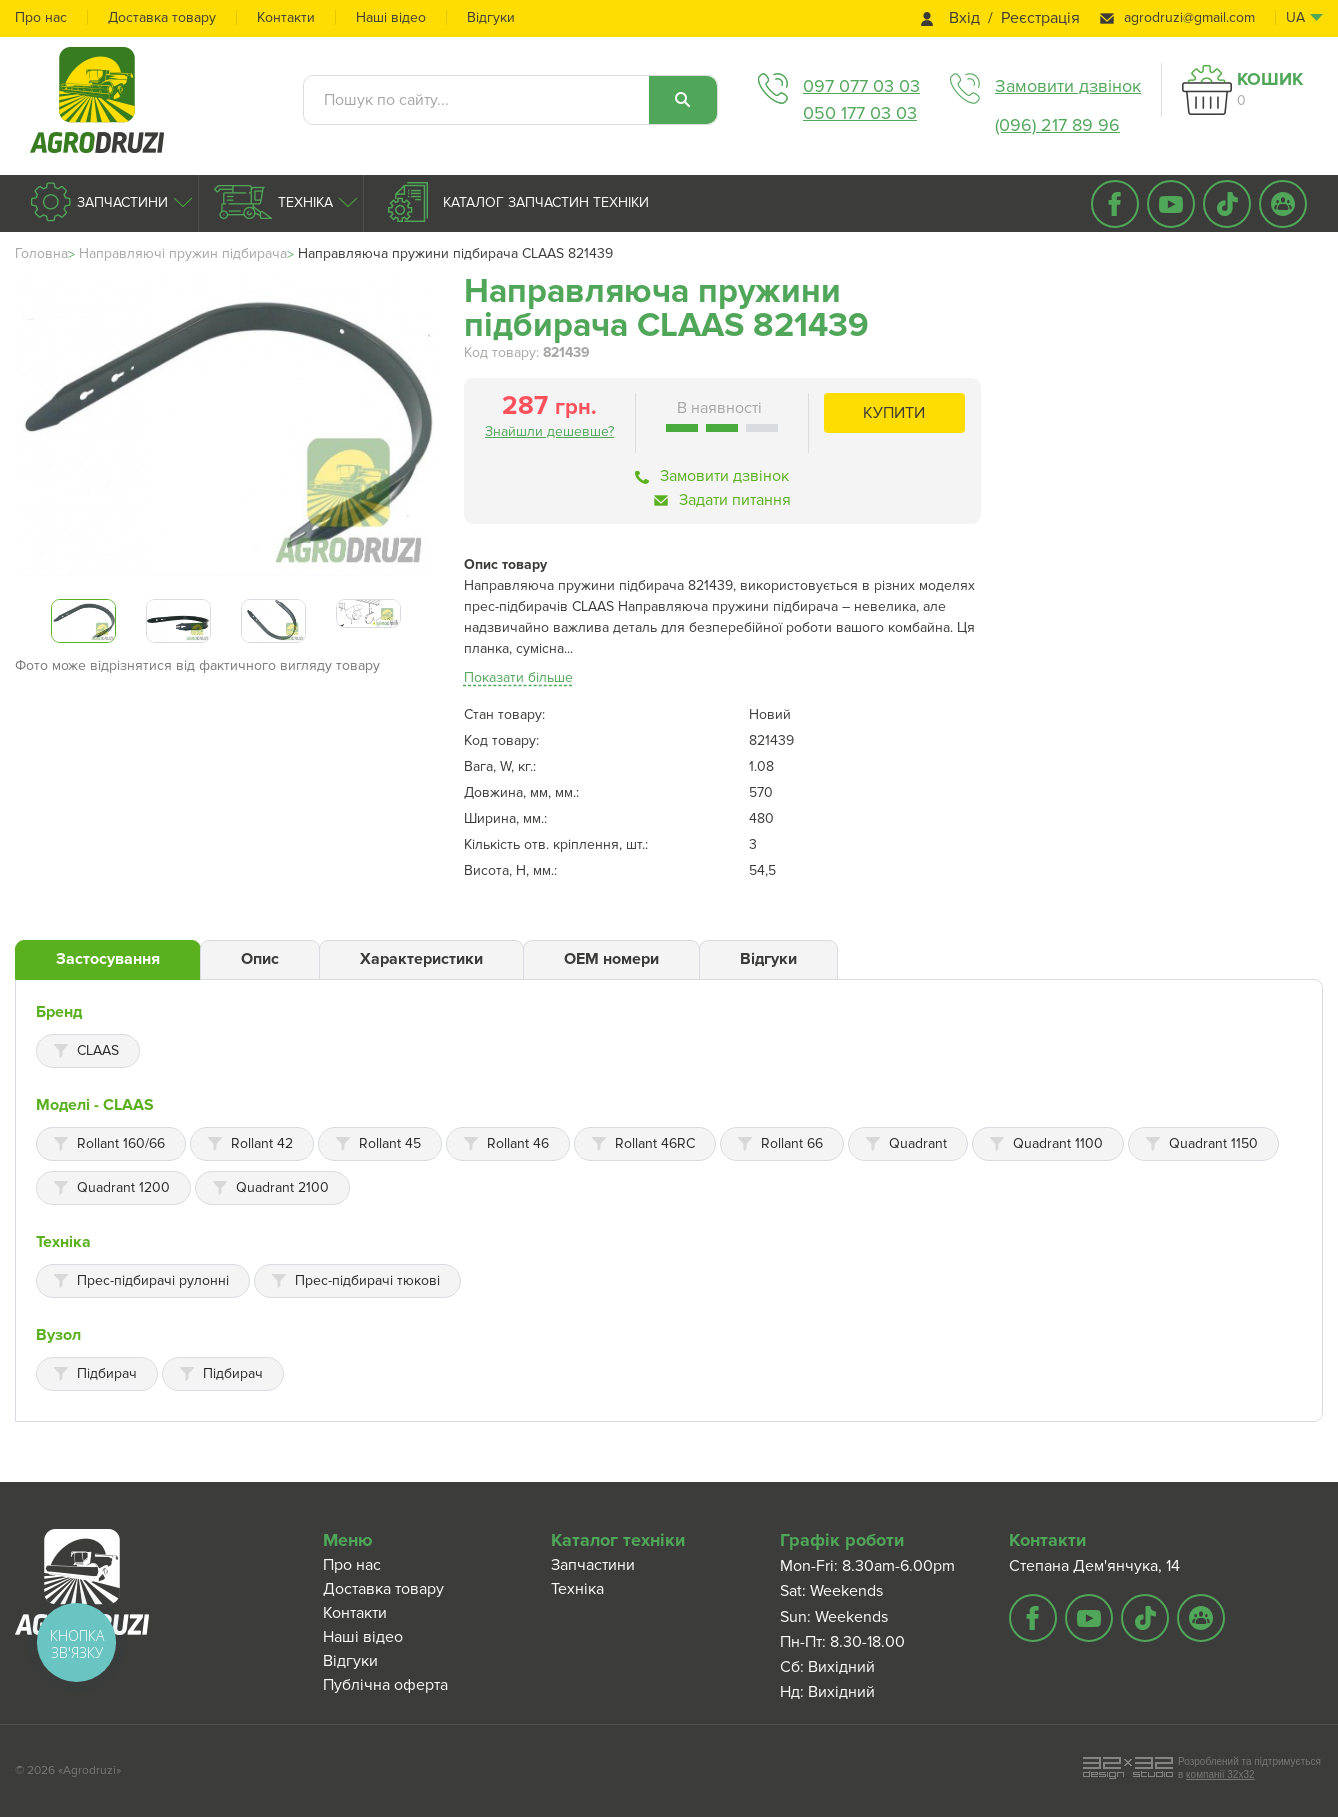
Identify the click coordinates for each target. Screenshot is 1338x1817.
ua (1295, 17)
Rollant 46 (518, 1143)
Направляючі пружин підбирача (183, 253)
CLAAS (98, 1050)
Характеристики (421, 959)
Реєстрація (1040, 18)
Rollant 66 (792, 1143)
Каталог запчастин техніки (544, 202)
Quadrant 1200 (123, 1187)
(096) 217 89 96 (1057, 125)
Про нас (41, 17)
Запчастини (120, 202)
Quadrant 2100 (282, 1187)
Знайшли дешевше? (549, 431)
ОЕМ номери (611, 959)
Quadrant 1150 (1213, 1143)
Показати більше (518, 677)
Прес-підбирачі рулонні (153, 1280)
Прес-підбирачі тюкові (367, 1280)
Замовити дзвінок (1068, 86)
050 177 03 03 (860, 113)
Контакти (286, 17)
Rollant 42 (262, 1143)
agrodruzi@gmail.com (1189, 17)
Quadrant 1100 (1058, 1143)
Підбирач (107, 1373)
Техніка (303, 202)
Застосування (108, 959)
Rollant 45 (390, 1143)
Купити (894, 413)
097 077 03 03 (861, 86)
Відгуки (491, 17)
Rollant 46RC (655, 1143)
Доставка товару (162, 17)
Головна (41, 253)
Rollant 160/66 (121, 1143)
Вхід (964, 18)
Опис (260, 959)
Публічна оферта (385, 1685)
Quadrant (918, 1143)
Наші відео (391, 17)
